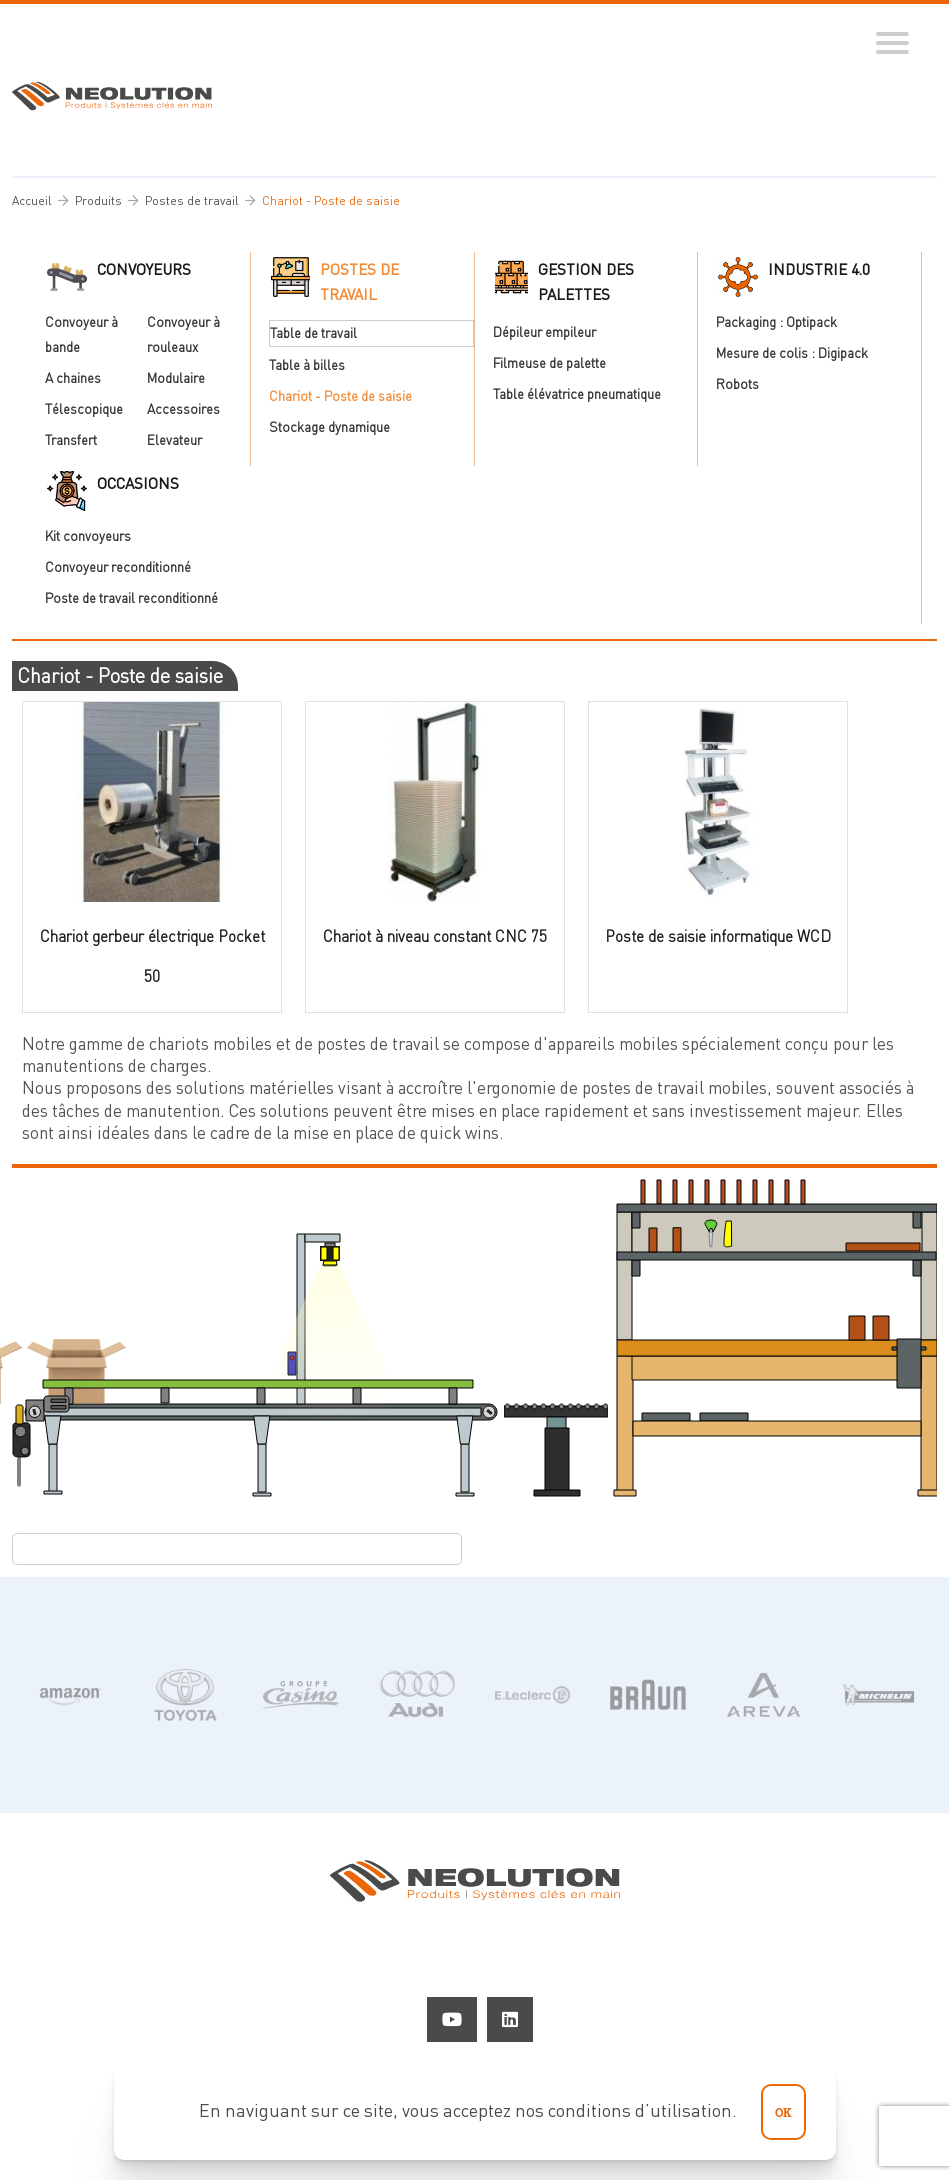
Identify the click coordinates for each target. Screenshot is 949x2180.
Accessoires (183, 409)
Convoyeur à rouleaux (198, 334)
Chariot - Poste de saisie (340, 396)
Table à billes (307, 365)
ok (783, 2112)
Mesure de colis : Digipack (792, 353)
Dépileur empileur (544, 332)
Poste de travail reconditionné (131, 598)
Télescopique (84, 409)
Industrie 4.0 (819, 269)
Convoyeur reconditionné (118, 567)
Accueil (32, 200)
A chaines (73, 378)
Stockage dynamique (329, 427)
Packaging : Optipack (776, 322)
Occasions (138, 483)
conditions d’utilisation (640, 2110)
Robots (737, 384)
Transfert (71, 440)
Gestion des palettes (586, 281)
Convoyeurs (144, 269)
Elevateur (174, 440)
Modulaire (176, 378)
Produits (98, 200)
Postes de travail (192, 200)
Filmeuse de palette (549, 363)
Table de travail (313, 333)
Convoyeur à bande (96, 334)
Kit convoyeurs (88, 536)
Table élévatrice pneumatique (577, 394)
